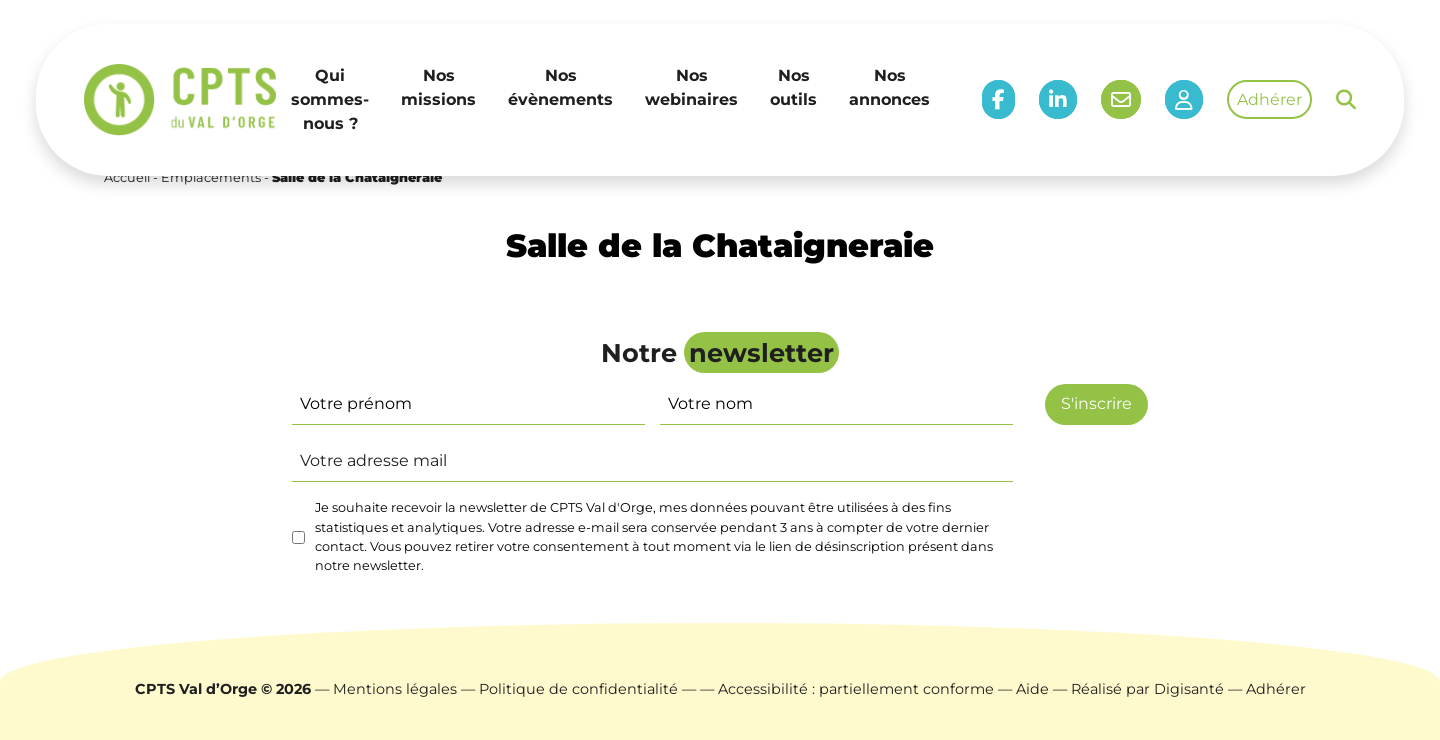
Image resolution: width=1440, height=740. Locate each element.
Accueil (127, 177)
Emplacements (211, 177)
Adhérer (1269, 99)
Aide (1032, 689)
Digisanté (1189, 689)
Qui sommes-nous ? (330, 99)
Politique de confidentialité (578, 689)
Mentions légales (395, 689)
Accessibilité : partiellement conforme (856, 689)
